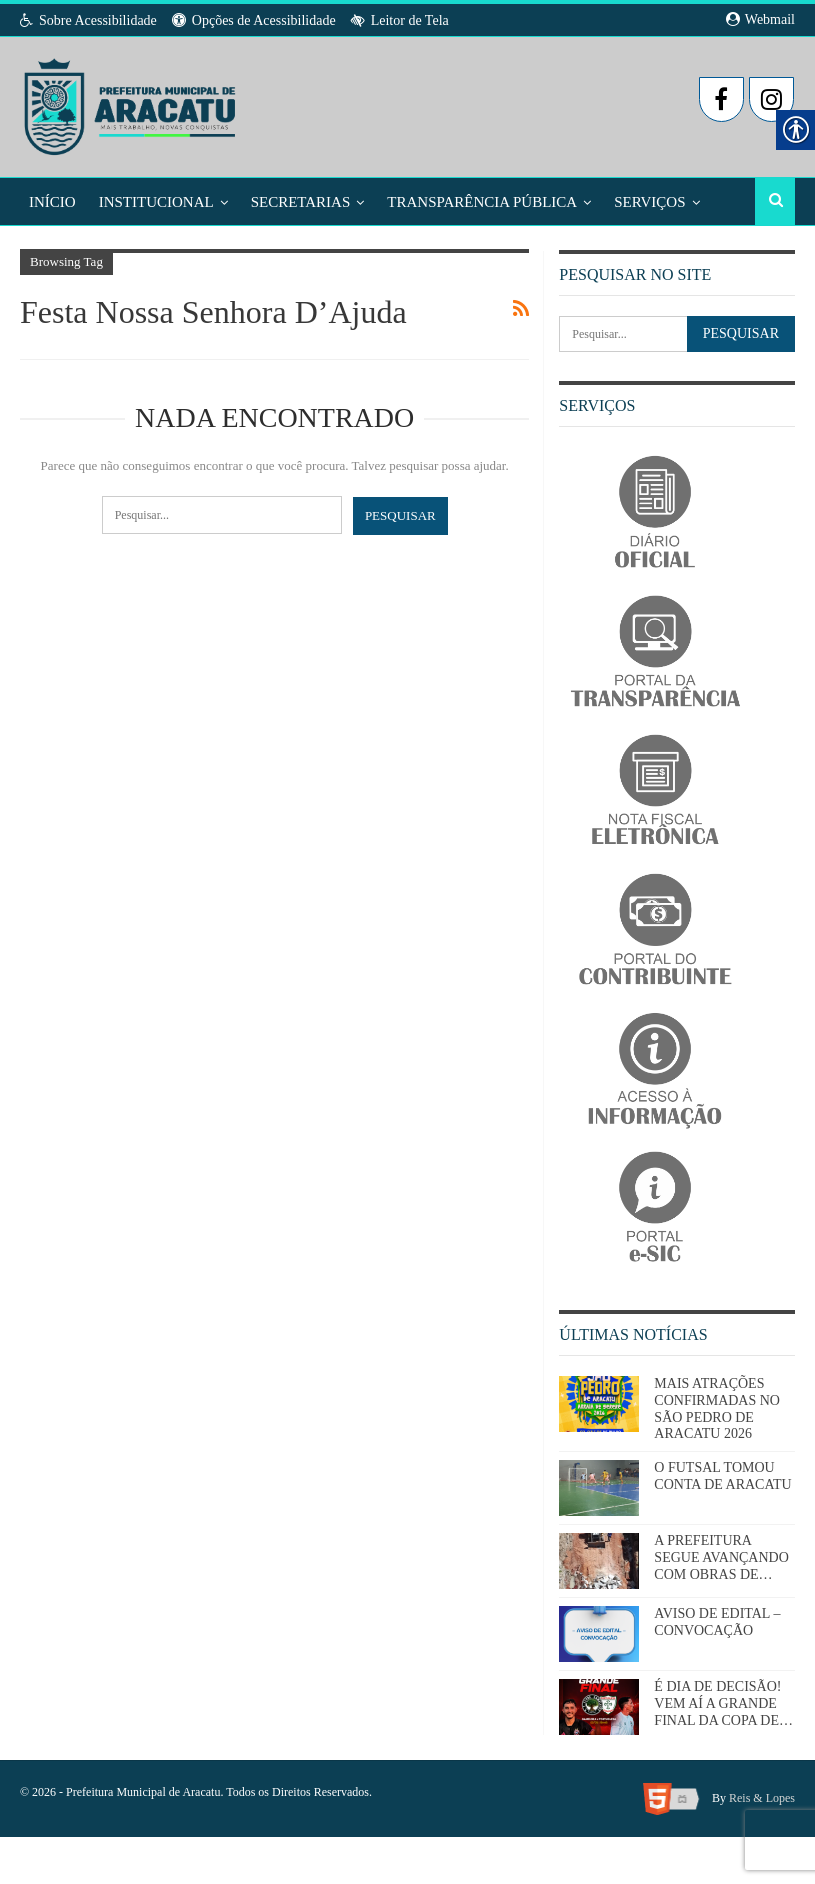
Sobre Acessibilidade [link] (88, 20)
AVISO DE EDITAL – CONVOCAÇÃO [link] (717, 1622)
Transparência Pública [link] (482, 201)
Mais (633, 201)
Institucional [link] (156, 201)
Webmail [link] (760, 19)
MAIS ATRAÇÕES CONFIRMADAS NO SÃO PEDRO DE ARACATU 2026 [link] (717, 1408)
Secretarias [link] (301, 201)
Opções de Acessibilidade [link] (254, 20)
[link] (131, 101)
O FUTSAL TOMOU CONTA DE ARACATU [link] (722, 1476)
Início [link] (52, 201)
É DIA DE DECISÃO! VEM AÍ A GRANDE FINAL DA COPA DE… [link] (723, 1703)
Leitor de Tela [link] (400, 20)
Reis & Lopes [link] (762, 1798)
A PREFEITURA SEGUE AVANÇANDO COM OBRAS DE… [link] (721, 1557)
